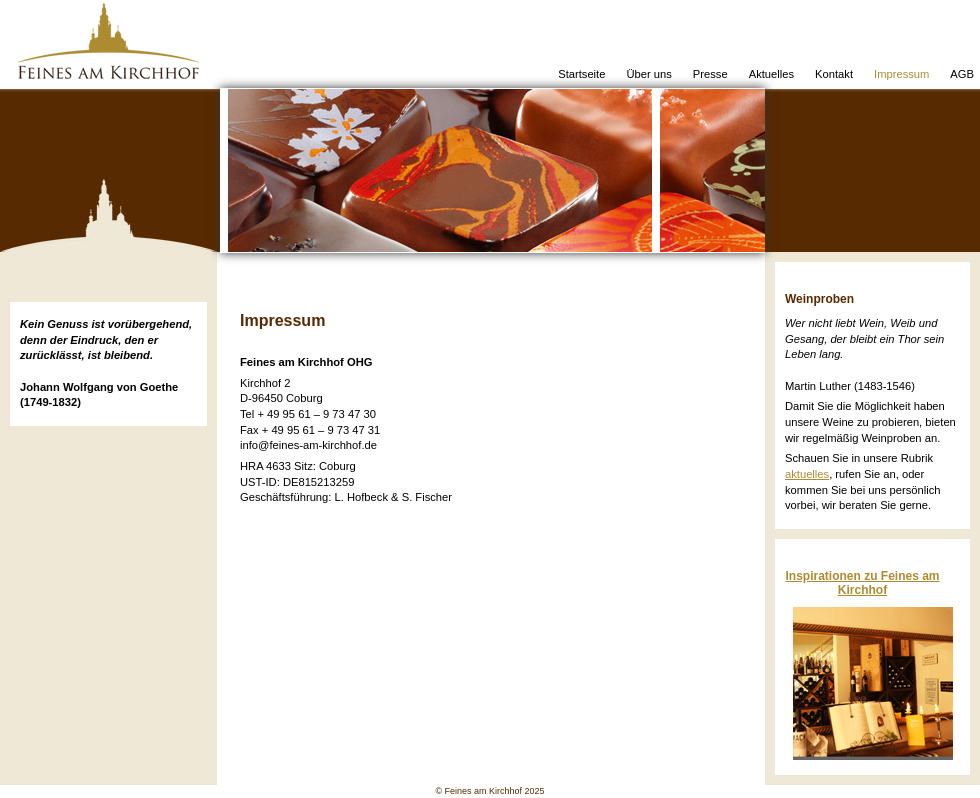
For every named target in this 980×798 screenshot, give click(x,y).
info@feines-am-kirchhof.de (308, 445)
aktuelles (807, 474)
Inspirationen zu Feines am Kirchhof (862, 583)
